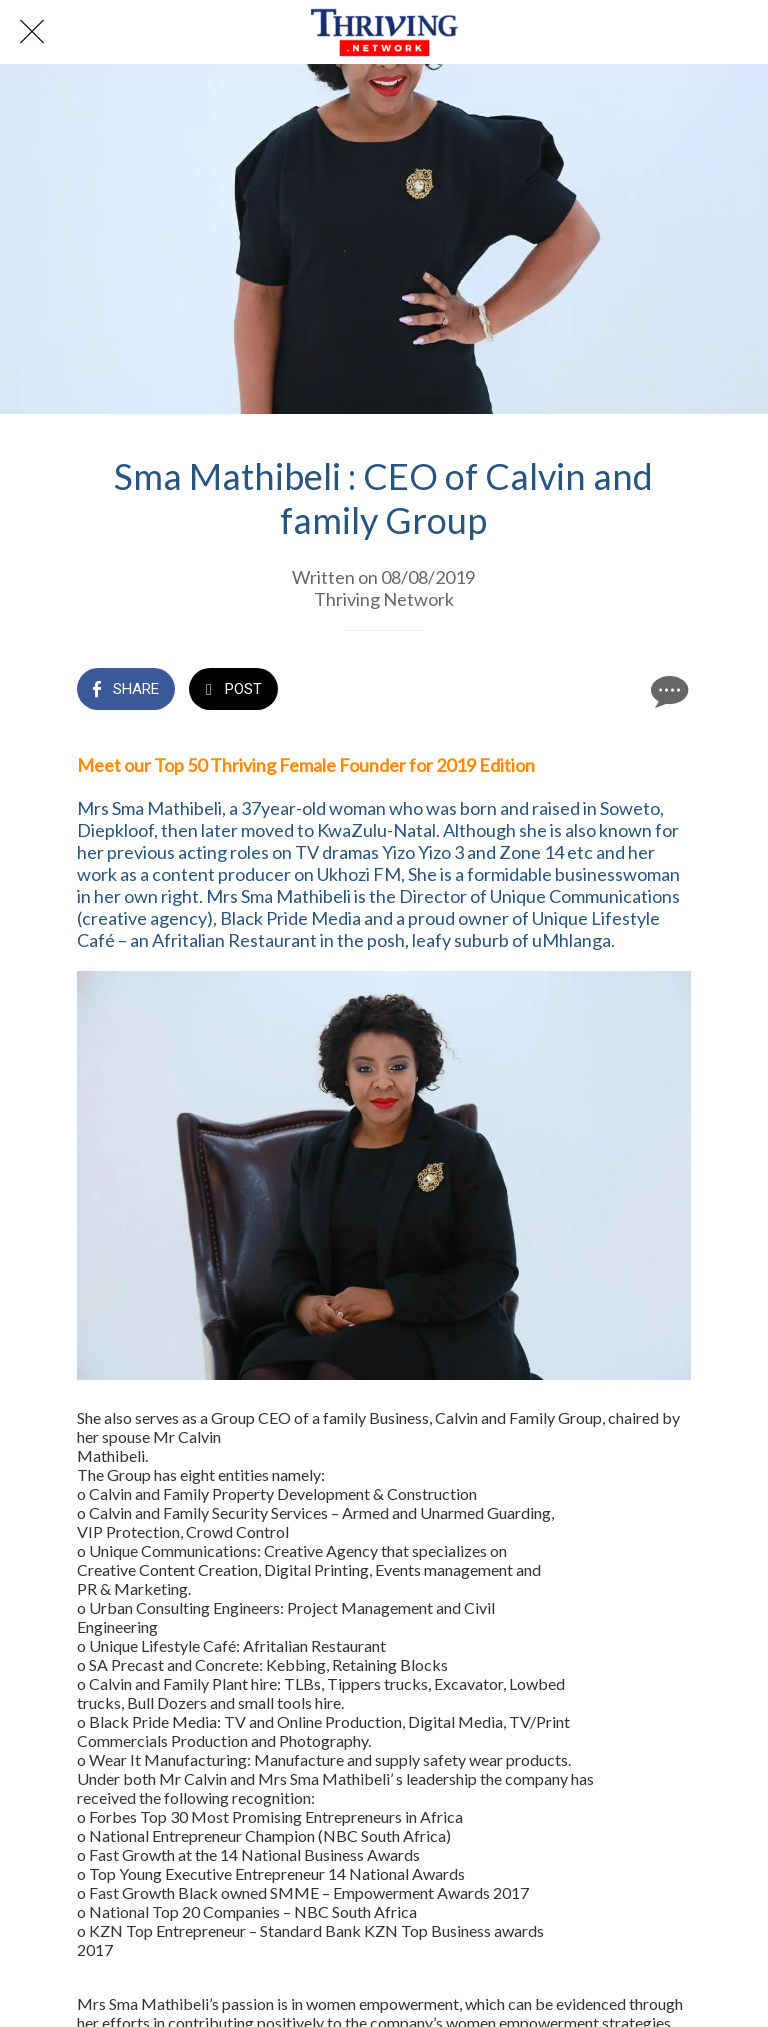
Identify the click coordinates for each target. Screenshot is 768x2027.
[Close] (32, 32)
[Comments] (667, 691)
